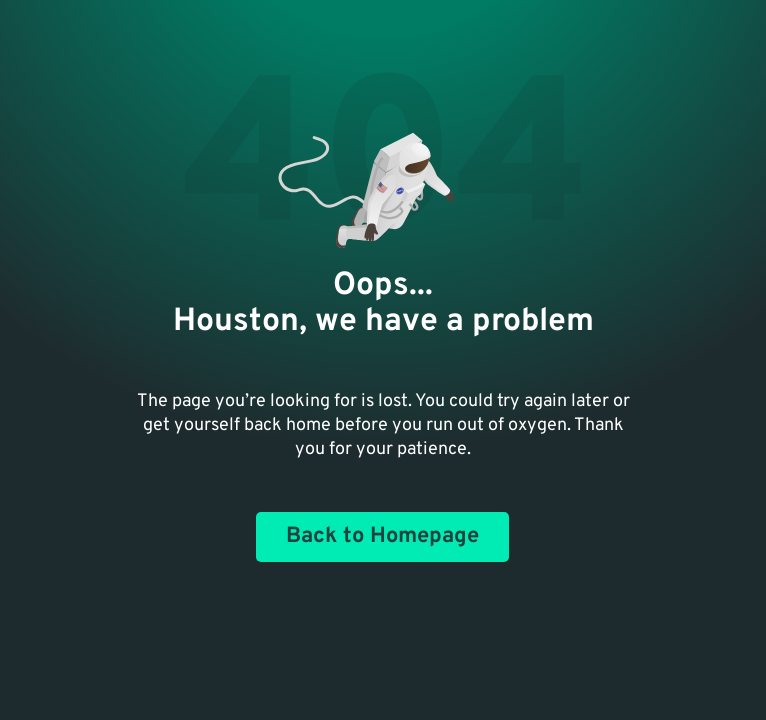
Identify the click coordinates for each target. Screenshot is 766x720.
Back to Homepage (382, 536)
